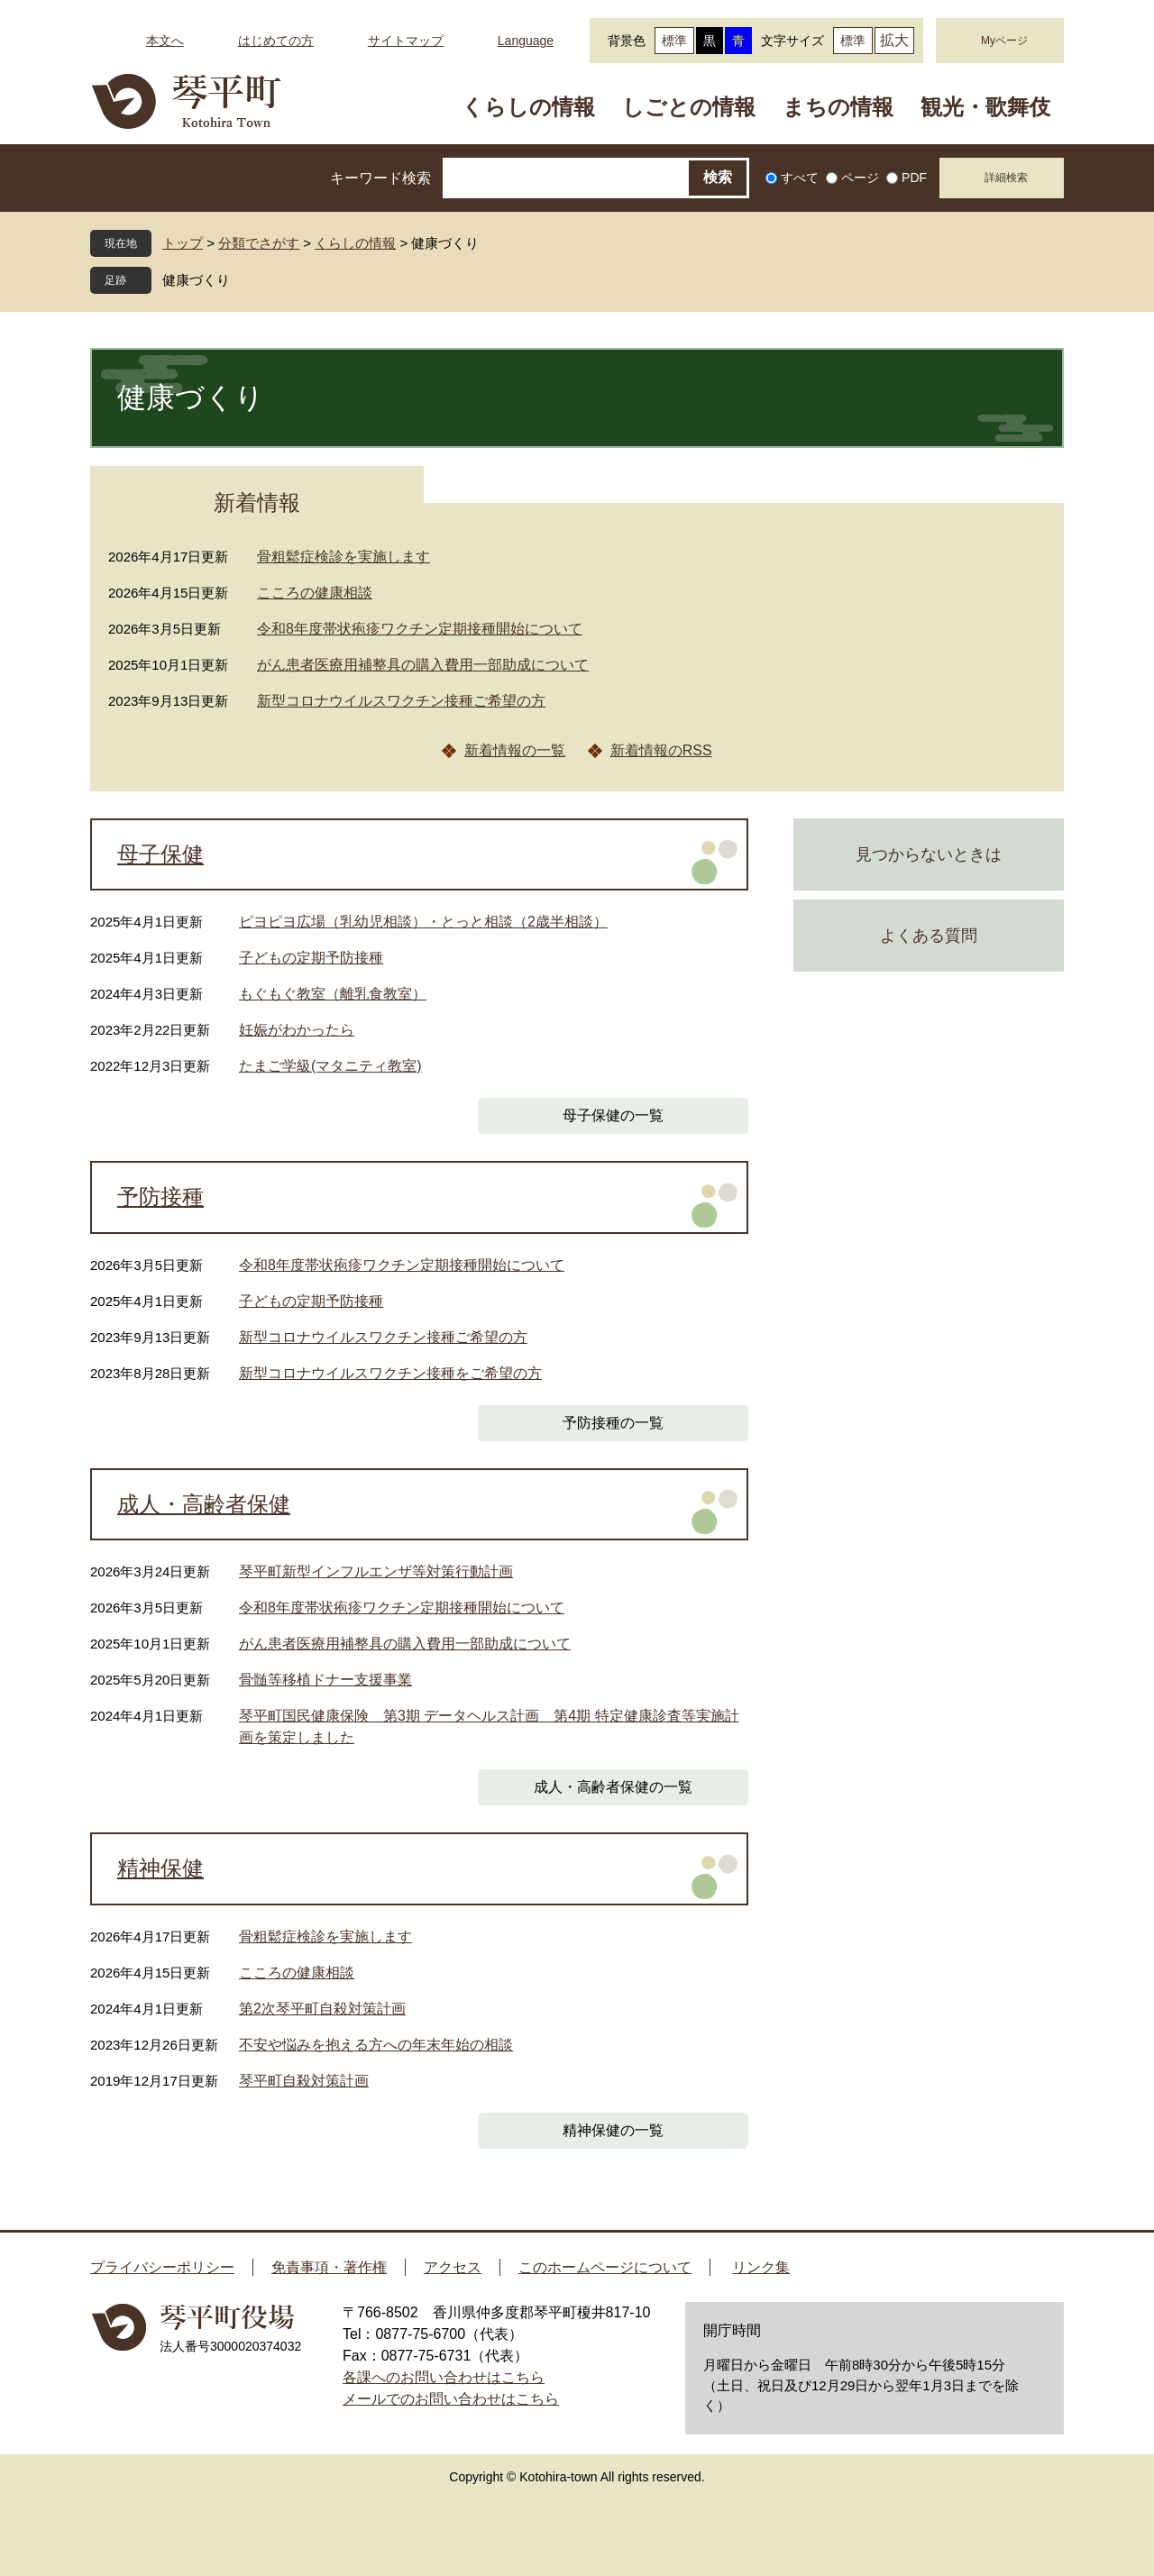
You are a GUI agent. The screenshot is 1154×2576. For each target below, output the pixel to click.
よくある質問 (928, 936)
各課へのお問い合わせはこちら (444, 2377)
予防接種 (160, 1197)
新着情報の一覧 (514, 750)
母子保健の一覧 (613, 1115)
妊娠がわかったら (296, 1029)
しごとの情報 (689, 107)
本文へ (165, 40)
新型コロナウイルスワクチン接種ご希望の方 (401, 700)
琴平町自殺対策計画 (304, 2080)
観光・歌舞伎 (985, 107)
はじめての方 (276, 40)
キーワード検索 (380, 178)
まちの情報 (838, 107)
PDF (914, 177)
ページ (860, 177)
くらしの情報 (528, 107)
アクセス (452, 2267)
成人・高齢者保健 (203, 1504)
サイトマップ (406, 40)
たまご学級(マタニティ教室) (330, 1065)
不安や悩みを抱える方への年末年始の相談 (376, 2044)
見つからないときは (929, 854)
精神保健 (160, 1868)
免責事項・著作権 (329, 2267)
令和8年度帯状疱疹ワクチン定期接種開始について (419, 628)
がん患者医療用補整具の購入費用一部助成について (423, 664)
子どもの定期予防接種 (311, 957)
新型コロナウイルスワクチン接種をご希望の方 (390, 1373)
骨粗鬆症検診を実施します (343, 556)
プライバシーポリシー (162, 2267)
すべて (800, 177)
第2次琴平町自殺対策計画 (322, 2008)
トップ (182, 243)
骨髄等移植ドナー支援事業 (325, 1679)
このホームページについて (604, 2267)
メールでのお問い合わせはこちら (451, 2399)
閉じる (243, 280)
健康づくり (196, 280)
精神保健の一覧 (613, 2130)
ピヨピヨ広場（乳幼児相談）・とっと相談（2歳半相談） (423, 921)
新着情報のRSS (661, 750)
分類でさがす (258, 243)
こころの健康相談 (314, 592)
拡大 (894, 40)
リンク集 (761, 2267)
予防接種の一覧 (613, 1422)
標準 (674, 40)
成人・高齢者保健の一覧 (613, 1787)
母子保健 (160, 854)
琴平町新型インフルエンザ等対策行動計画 (376, 1571)
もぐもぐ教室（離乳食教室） (332, 993)
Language (526, 40)
